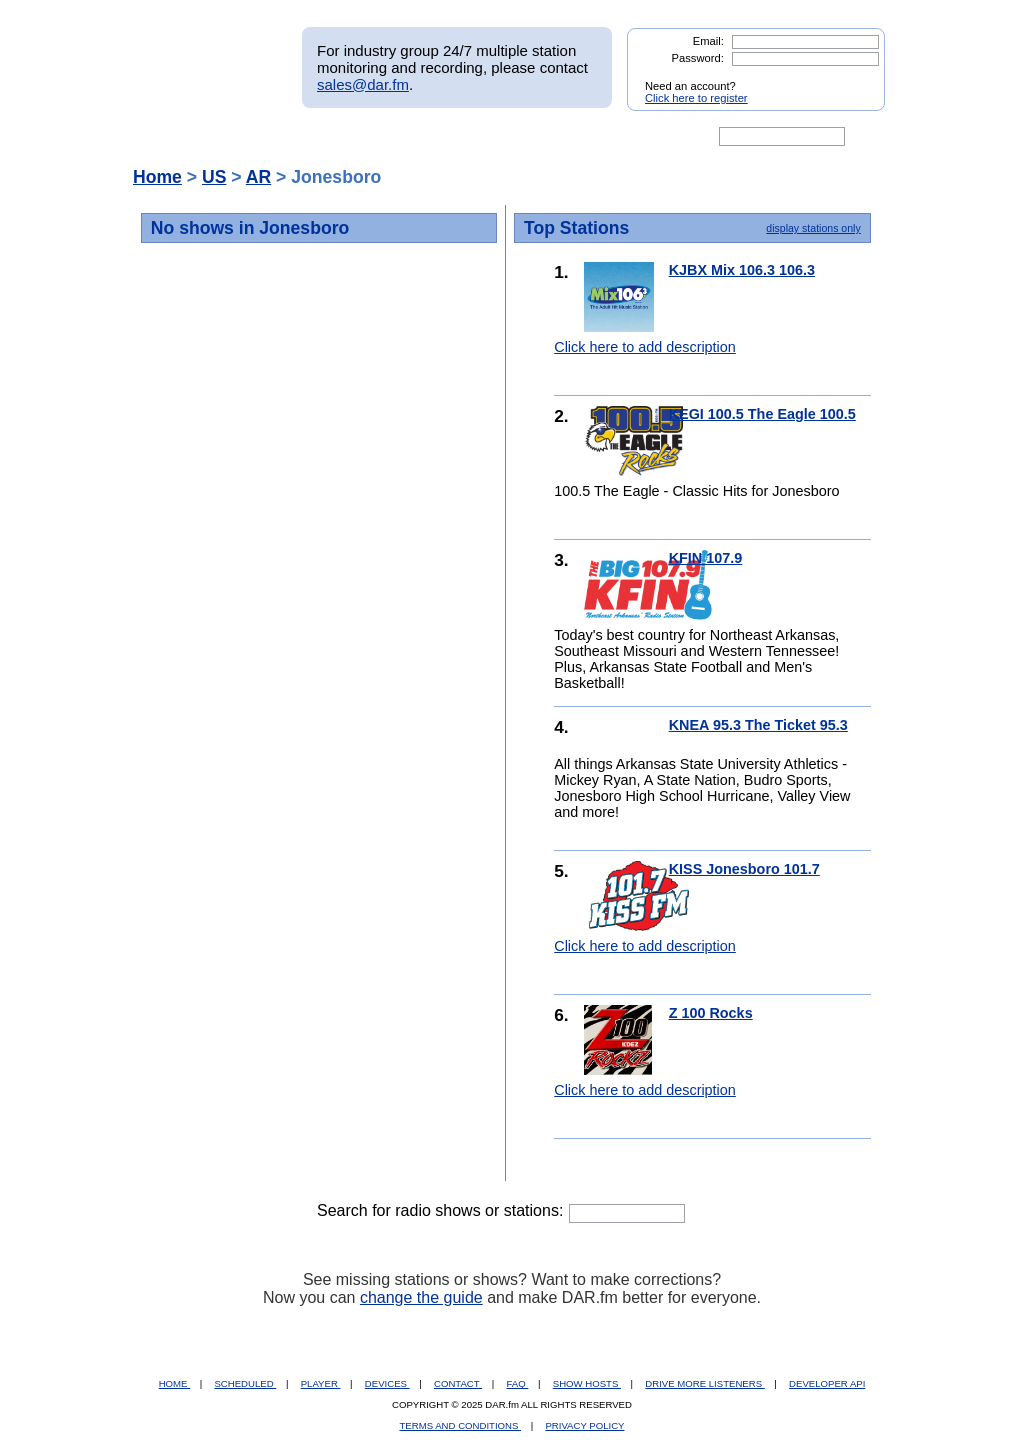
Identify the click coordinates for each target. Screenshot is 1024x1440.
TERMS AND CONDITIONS (461, 1425)
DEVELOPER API (827, 1383)
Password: (698, 58)
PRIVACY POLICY (584, 1425)
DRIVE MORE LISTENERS (704, 1383)
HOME (174, 1383)
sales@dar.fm (363, 84)
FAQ (518, 1383)
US (214, 177)
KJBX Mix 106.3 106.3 (742, 270)
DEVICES (387, 1383)
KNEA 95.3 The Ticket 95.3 (758, 725)
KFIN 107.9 (706, 558)
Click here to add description (645, 347)
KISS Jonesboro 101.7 (744, 869)
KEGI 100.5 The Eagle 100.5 (762, 414)
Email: (708, 41)
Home (157, 177)
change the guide (421, 1297)
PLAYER (321, 1383)
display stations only (813, 228)
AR (258, 177)
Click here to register (696, 98)
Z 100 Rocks (711, 1013)
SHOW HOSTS (587, 1383)
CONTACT (458, 1383)
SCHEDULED (245, 1383)
